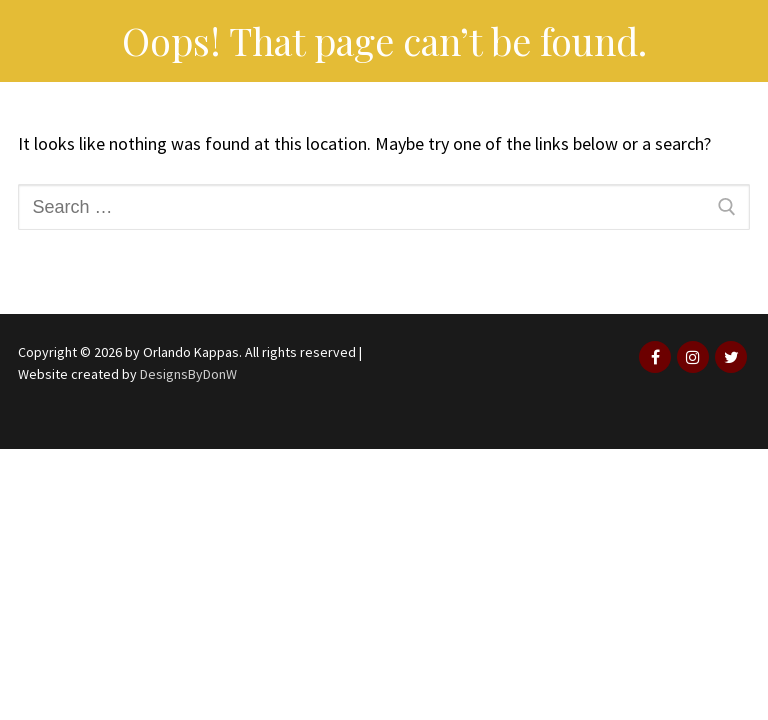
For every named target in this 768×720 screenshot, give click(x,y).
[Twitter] (731, 357)
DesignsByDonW (188, 374)
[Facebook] (655, 357)
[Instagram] (693, 357)
